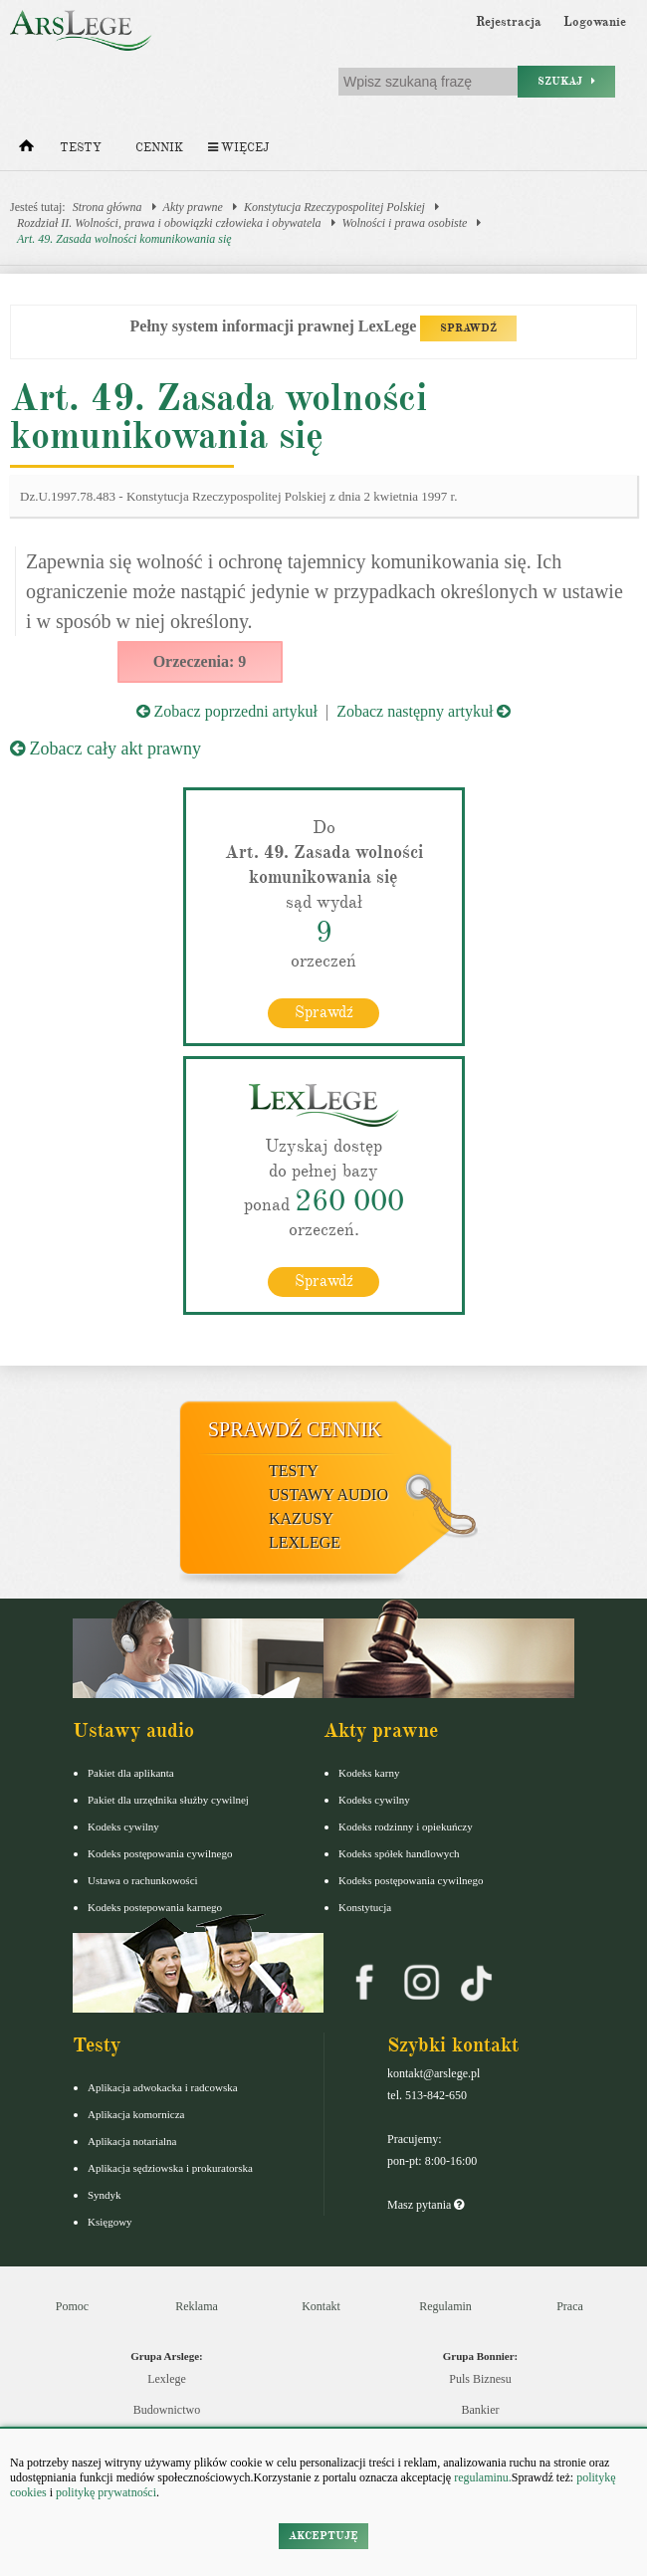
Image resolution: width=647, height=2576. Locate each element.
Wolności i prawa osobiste (405, 223)
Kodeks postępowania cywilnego (160, 1853)
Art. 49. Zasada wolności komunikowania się (124, 239)
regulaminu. (481, 2477)
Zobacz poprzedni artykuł (227, 711)
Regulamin (445, 2306)
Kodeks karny (368, 1773)
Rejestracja (508, 22)
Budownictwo (166, 2410)
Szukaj (566, 81)
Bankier (481, 2410)
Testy (81, 147)
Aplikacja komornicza (136, 2114)
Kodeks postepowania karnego (155, 1907)
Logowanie (594, 22)
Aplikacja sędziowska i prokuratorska (170, 2168)
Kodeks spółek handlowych (399, 1853)
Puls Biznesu (480, 2379)
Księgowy (110, 2222)
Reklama (196, 2306)
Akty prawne (193, 207)
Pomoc (72, 2306)
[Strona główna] (26, 150)
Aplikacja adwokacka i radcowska (163, 2087)
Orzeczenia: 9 (200, 661)
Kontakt (321, 2306)
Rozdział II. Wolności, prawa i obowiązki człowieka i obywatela (169, 223)
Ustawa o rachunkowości (143, 1880)
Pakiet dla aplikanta (131, 1773)
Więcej (238, 147)
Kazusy (301, 1518)
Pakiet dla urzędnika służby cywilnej (168, 1800)
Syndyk (104, 2195)
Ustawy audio (328, 1494)
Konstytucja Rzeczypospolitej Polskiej (334, 207)
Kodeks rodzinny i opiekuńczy (405, 1826)
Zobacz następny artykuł (423, 711)
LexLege (304, 1542)
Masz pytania (425, 2205)
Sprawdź (324, 1012)
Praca (569, 2306)
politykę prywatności (106, 2492)
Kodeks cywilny (123, 1826)
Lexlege (166, 2379)
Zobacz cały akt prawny (105, 748)
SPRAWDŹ (468, 328)
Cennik (159, 147)
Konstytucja (364, 1907)
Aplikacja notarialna (132, 2141)
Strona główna (107, 207)
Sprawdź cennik (295, 1429)
